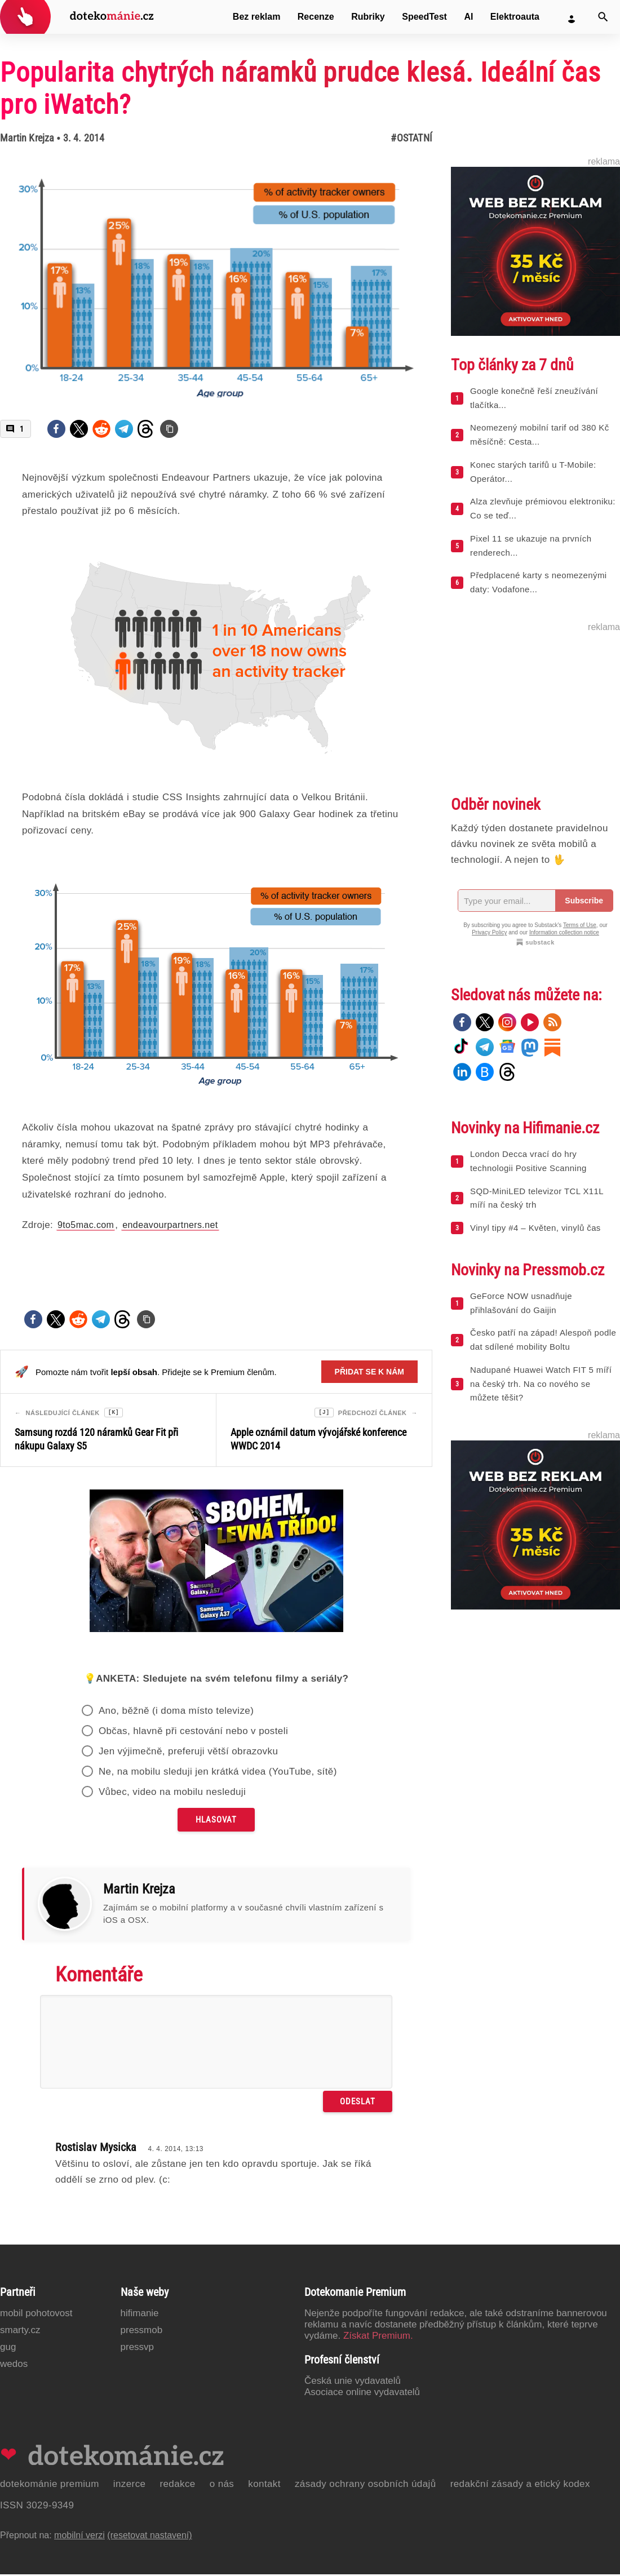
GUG (8, 2348)
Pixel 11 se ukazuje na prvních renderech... (530, 545)
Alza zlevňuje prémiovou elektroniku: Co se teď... (542, 508)
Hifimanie (140, 2314)
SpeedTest (424, 16)
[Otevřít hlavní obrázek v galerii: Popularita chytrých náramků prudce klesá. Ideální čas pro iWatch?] (216, 278)
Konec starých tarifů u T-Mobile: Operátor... (533, 472)
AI (468, 16)
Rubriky (368, 16)
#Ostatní (411, 138)
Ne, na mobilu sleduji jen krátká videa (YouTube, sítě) (218, 1773)
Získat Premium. (378, 2337)
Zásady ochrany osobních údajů (365, 2485)
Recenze (316, 16)
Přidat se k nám (369, 1371)
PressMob (142, 2331)
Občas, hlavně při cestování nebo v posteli (193, 1732)
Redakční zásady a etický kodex (520, 2485)
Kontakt (264, 2485)
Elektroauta (514, 16)
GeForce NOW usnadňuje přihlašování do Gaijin (521, 1303)
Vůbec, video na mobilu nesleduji (172, 1793)
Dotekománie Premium (49, 2485)
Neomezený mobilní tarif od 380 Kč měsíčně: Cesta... (539, 434)
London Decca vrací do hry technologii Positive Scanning (528, 1161)
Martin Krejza (27, 138)
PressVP (137, 2348)
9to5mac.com (85, 1225)
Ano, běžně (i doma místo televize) (176, 1712)
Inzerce (129, 2485)
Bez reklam (257, 16)
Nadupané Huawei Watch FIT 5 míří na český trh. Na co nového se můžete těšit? (541, 1384)
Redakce (177, 2485)
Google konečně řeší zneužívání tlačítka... (534, 398)
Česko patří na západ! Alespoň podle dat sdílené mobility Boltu (543, 1339)
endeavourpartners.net (170, 1225)
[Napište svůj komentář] (216, 2043)
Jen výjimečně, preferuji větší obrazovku (188, 1753)
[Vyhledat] (603, 17)
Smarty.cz (20, 2331)
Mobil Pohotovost (36, 2314)
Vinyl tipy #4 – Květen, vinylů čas (535, 1227)
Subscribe (584, 900)
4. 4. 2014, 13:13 (175, 2150)
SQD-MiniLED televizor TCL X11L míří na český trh (537, 1198)
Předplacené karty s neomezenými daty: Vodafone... (538, 582)
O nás (222, 2485)
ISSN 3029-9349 (37, 2507)
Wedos (14, 2365)
